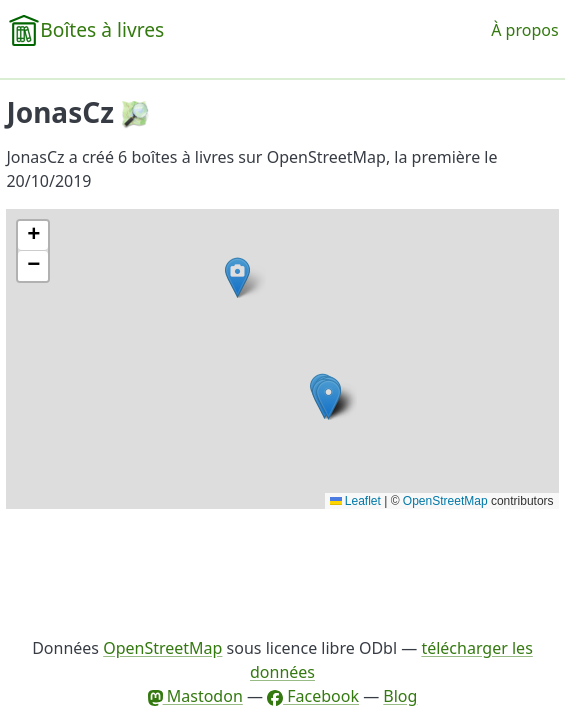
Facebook (313, 696)
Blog (400, 696)
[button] (328, 399)
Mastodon (195, 696)
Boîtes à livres (102, 29)
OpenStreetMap (445, 501)
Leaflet (355, 501)
